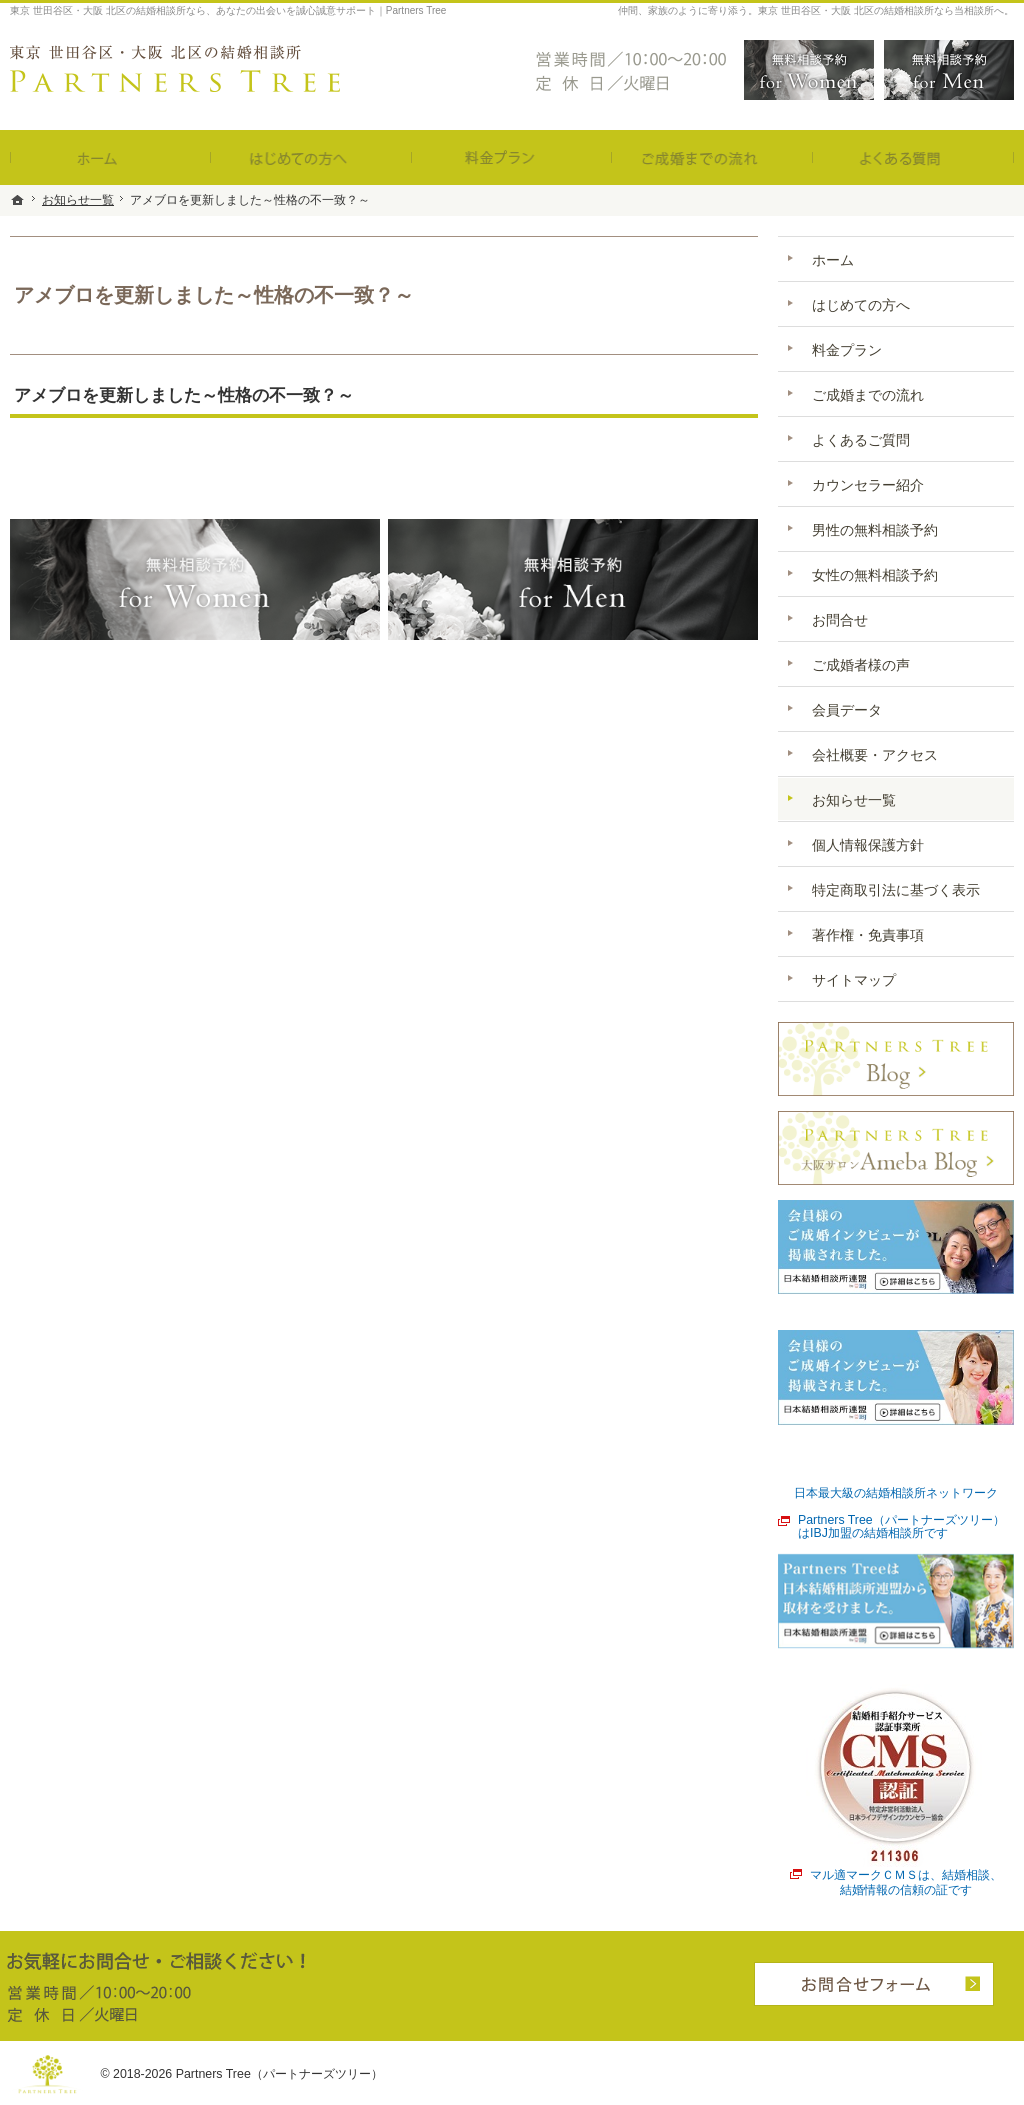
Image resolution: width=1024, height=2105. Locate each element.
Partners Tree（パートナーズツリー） (279, 2074)
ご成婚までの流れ (868, 395)
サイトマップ (854, 980)
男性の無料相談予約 (875, 530)
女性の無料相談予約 (875, 575)
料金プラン (847, 350)
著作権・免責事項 (868, 935)
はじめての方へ (861, 305)
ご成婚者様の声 (861, 665)
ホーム (833, 260)
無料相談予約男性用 (949, 70)
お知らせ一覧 (854, 800)
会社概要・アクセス (875, 755)
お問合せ (840, 620)
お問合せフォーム (874, 1984)
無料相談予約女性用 (809, 70)
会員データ (847, 710)
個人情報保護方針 (868, 845)
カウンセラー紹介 (868, 485)
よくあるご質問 (861, 440)
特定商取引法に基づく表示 (896, 890)
